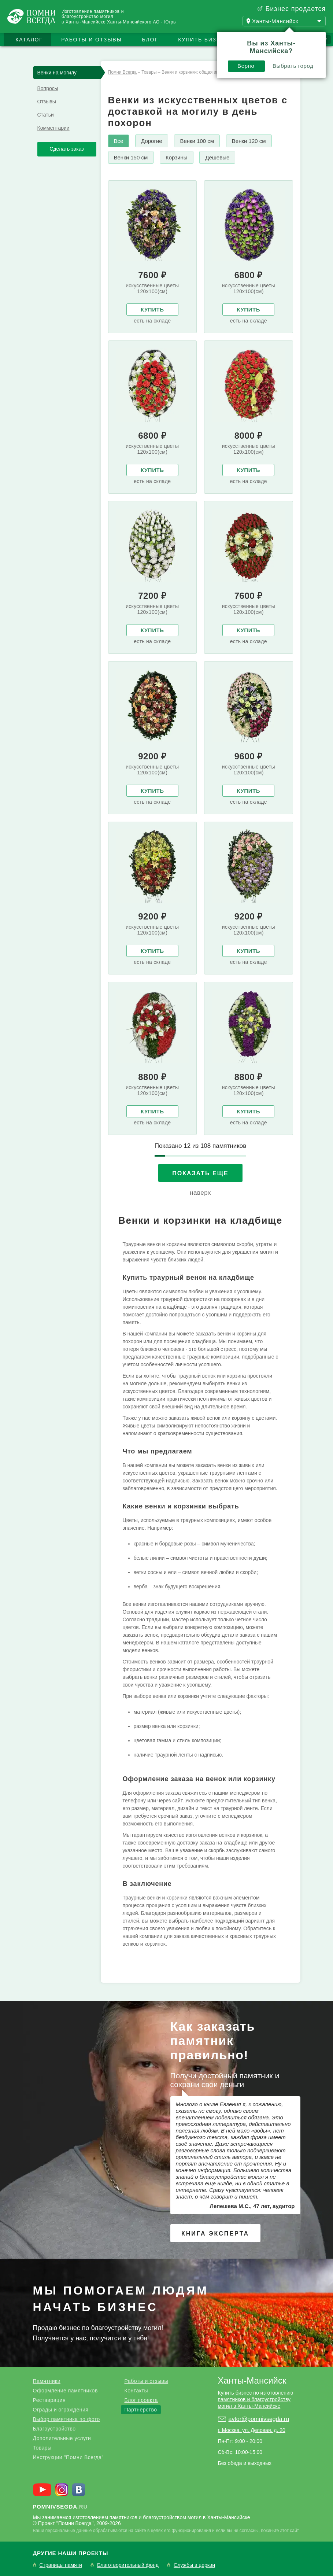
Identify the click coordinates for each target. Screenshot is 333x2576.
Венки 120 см (249, 141)
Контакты (136, 2390)
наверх (200, 1192)
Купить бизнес (203, 40)
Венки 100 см (197, 141)
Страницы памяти (61, 2565)
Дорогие (151, 141)
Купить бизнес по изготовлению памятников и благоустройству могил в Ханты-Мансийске (255, 2399)
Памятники (46, 2381)
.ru (60, 2506)
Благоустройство (54, 2429)
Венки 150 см (131, 157)
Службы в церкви (194, 2565)
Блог (150, 40)
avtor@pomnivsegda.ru (259, 2419)
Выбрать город (293, 66)
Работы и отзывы (91, 40)
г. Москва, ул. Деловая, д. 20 (251, 2430)
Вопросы (47, 88)
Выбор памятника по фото (66, 2419)
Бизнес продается (295, 8)
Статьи (45, 115)
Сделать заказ (66, 149)
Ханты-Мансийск (252, 2380)
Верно (246, 66)
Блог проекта (141, 2400)
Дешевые (217, 157)
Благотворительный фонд (128, 2565)
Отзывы (46, 101)
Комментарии (53, 128)
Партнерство (141, 2410)
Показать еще (200, 1173)
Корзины (177, 157)
